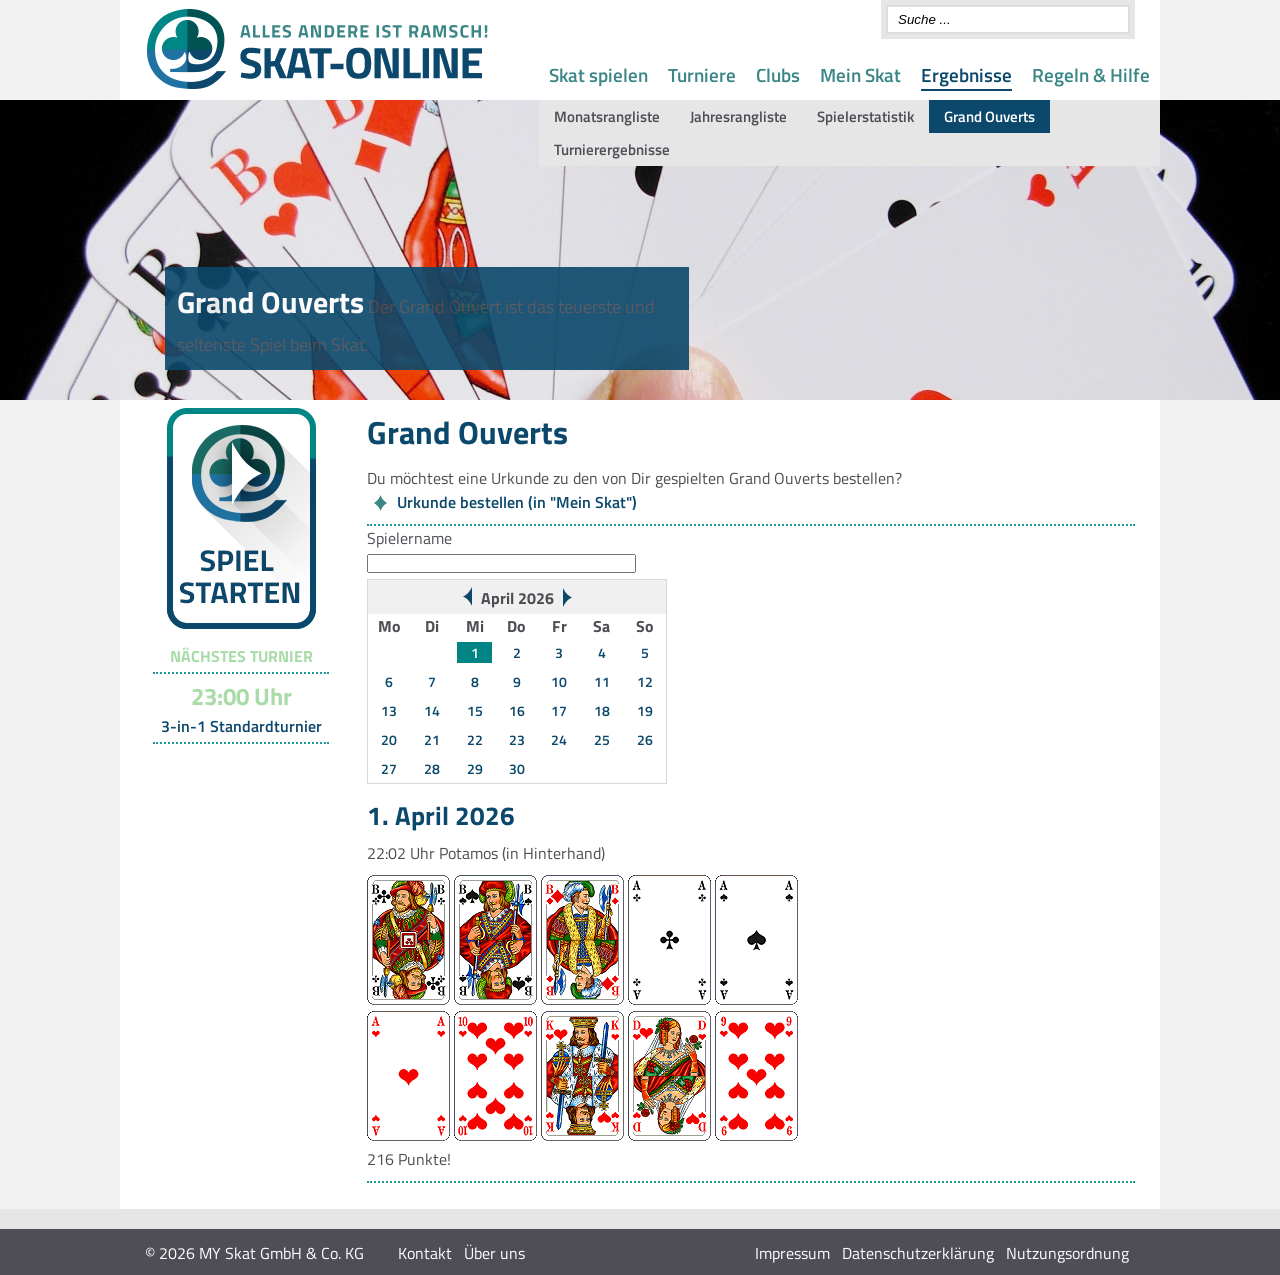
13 (389, 710)
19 (645, 710)
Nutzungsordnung (1067, 1253)
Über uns (494, 1253)
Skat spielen (598, 74)
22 (475, 739)
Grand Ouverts (989, 116)
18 (602, 710)
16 (517, 710)
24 (559, 739)
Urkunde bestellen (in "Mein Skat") (517, 502)
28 (432, 768)
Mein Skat (860, 74)
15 (475, 710)
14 (432, 710)
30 (517, 768)
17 (559, 710)
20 (389, 739)
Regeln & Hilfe (1091, 74)
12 (645, 681)
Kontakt (425, 1253)
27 (389, 768)
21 (432, 739)
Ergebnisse (966, 74)
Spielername (409, 538)
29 (475, 768)
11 (602, 681)
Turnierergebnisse (612, 149)
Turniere (702, 74)
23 (517, 739)
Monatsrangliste (607, 116)
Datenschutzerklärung (918, 1253)
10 (559, 681)
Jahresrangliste (738, 116)
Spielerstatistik (865, 116)
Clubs (778, 74)
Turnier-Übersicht (232, 769)
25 (602, 739)
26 (645, 739)
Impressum (792, 1253)
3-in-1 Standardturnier (241, 726)
